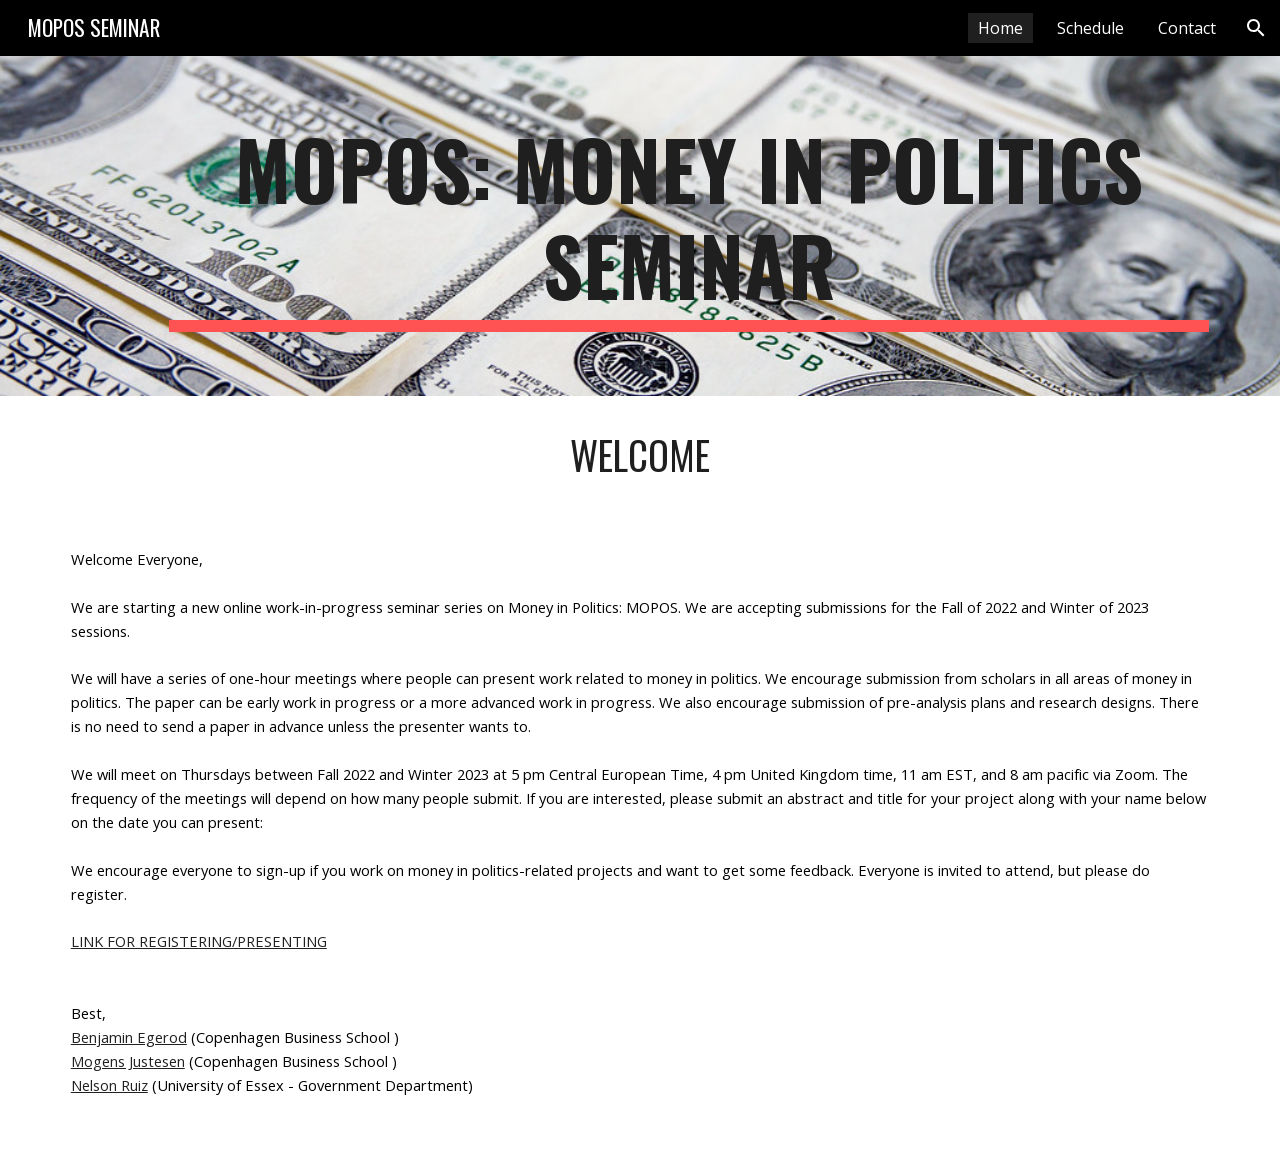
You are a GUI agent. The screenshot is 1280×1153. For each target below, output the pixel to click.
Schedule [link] (1090, 28)
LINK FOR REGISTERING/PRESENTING (199, 941)
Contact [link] (1187, 28)
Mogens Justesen (128, 1061)
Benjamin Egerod (129, 1037)
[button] (1256, 28)
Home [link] (1000, 28)
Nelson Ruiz (109, 1085)
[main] (689, 226)
